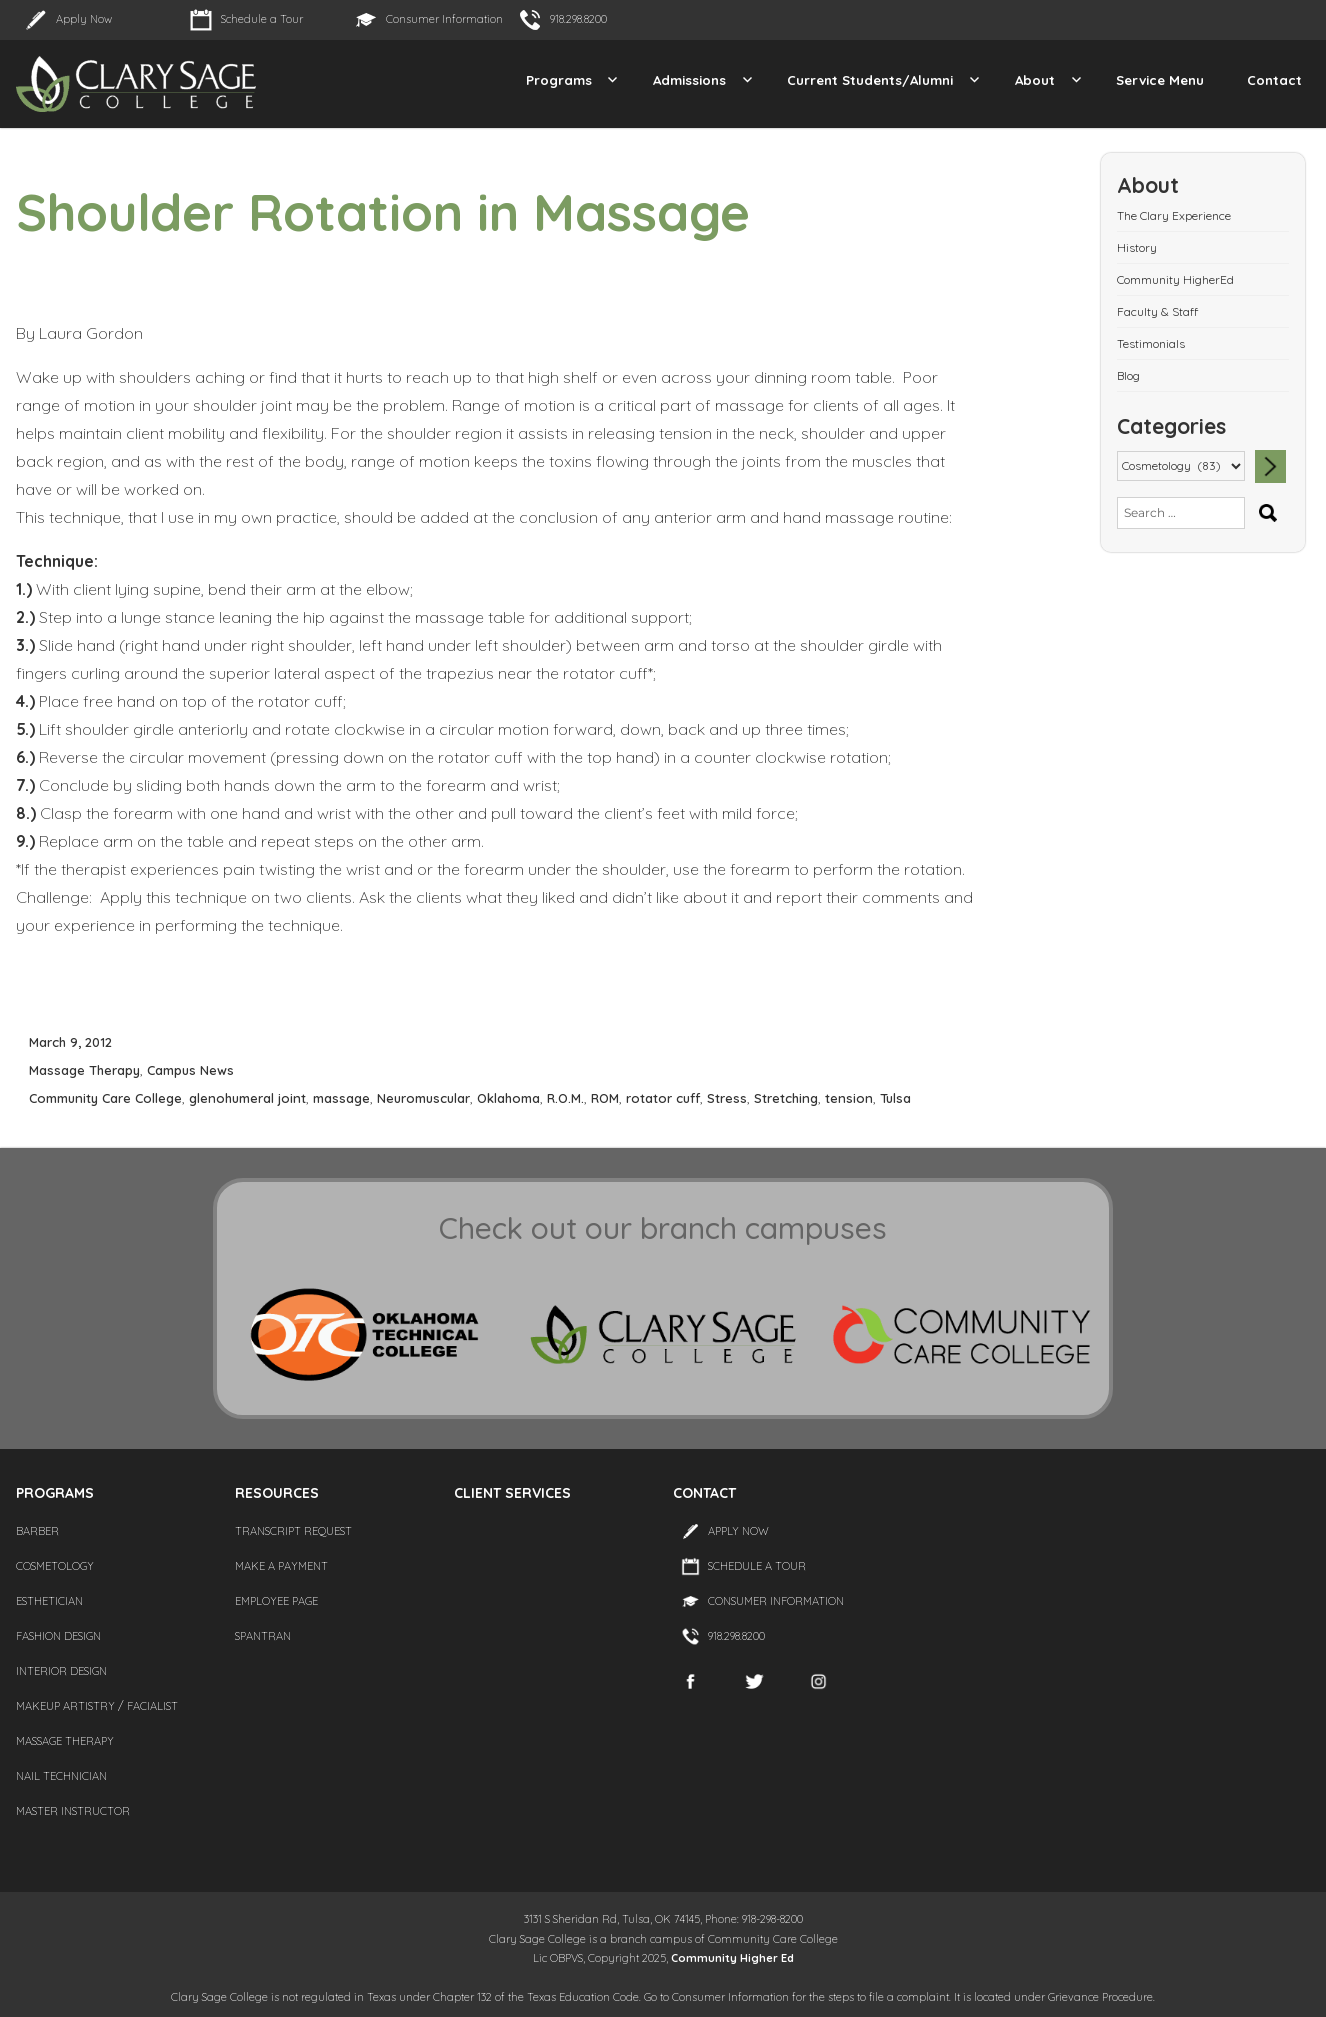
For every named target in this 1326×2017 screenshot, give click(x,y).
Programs (559, 80)
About (1035, 80)
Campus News (190, 1070)
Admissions (689, 80)
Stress (727, 1098)
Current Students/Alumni (870, 80)
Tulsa (895, 1098)
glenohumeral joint (247, 1098)
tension (849, 1098)
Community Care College (105, 1098)
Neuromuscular (423, 1098)
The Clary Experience (1174, 215)
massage (341, 1098)
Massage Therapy (84, 1070)
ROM (605, 1098)
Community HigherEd (1175, 279)
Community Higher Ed (732, 1958)
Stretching (786, 1098)
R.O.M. (565, 1098)
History (1137, 247)
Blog (1128, 375)
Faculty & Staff (1157, 311)
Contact (1274, 80)
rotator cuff (663, 1098)
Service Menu (1160, 80)
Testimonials (1151, 343)
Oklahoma (508, 1098)
